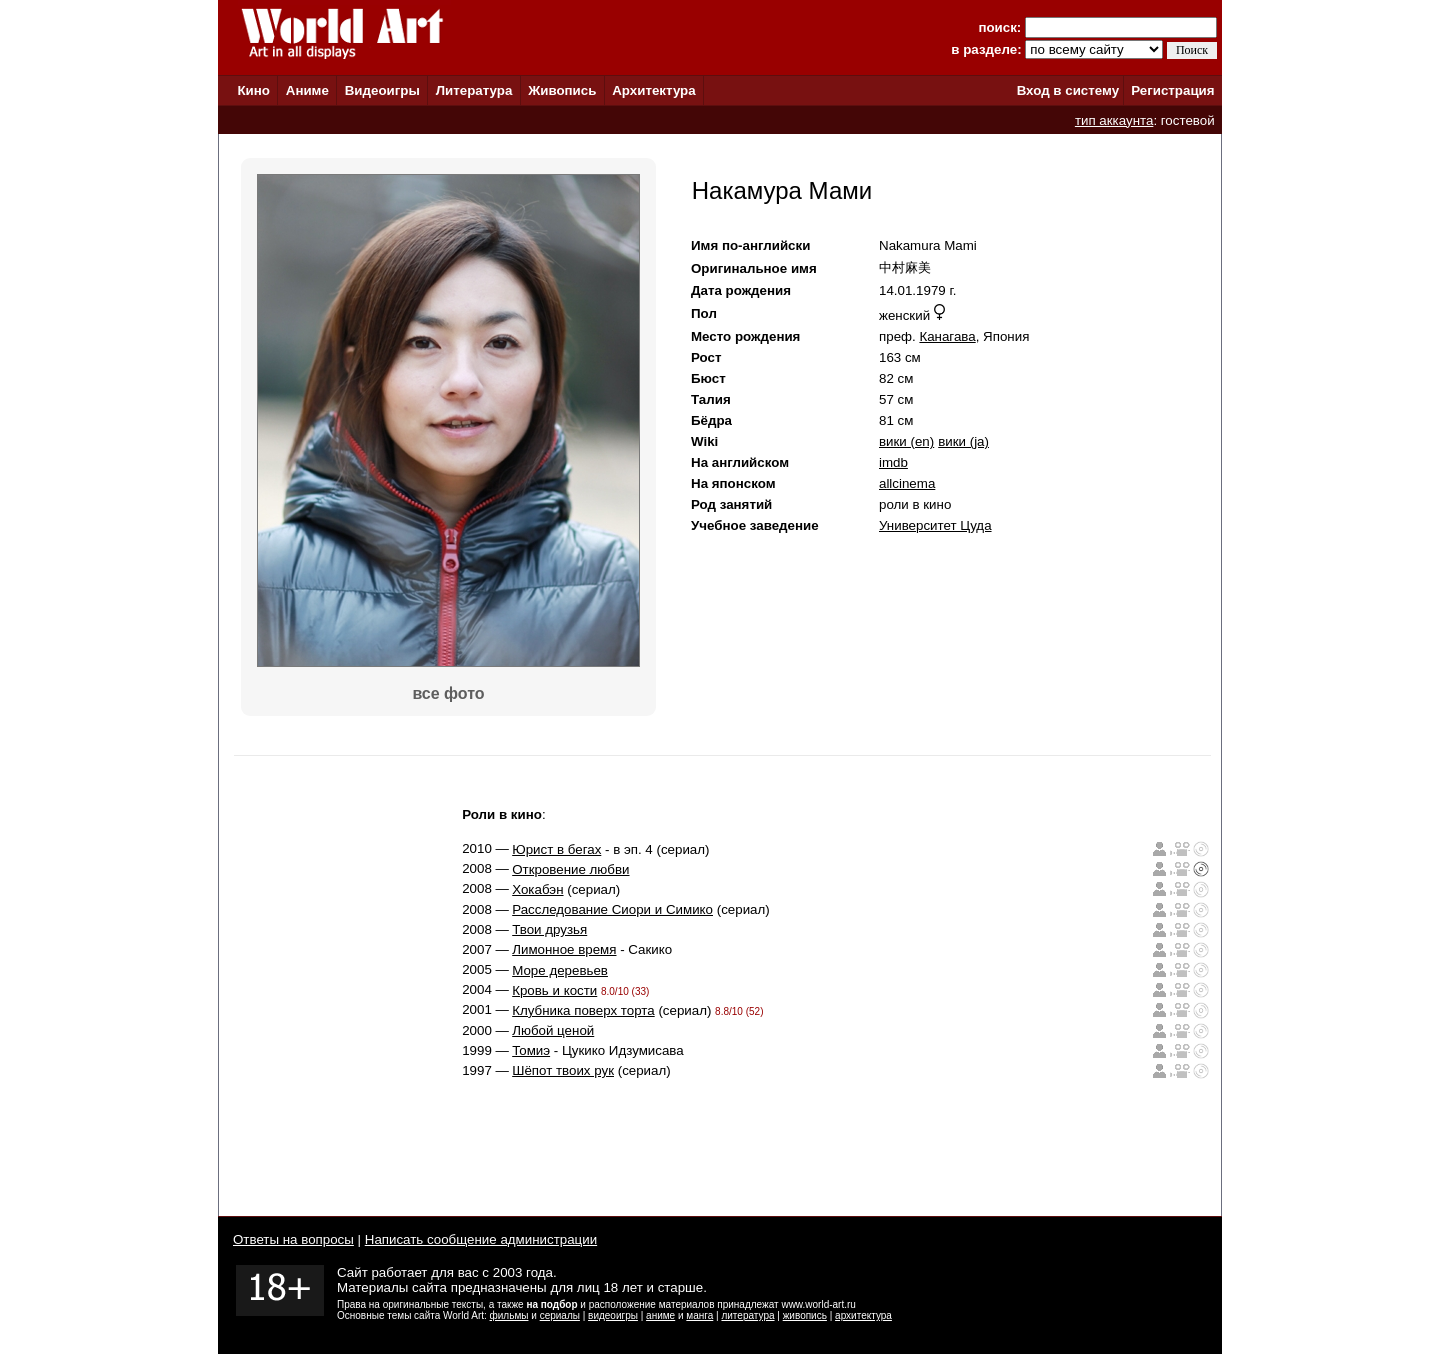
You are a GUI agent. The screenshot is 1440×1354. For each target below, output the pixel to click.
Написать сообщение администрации (481, 1239)
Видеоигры (382, 90)
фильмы (509, 1315)
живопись (805, 1315)
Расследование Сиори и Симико (612, 909)
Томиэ (531, 1050)
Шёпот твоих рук (563, 1070)
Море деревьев (560, 970)
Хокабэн (537, 889)
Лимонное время (564, 949)
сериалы (560, 1315)
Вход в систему (1068, 90)
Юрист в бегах (556, 849)
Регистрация (1172, 90)
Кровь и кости (554, 990)
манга (699, 1315)
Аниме (307, 90)
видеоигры (613, 1315)
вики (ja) (963, 441)
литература (747, 1315)
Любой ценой (553, 1030)
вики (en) (906, 441)
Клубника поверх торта (583, 1010)
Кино (253, 90)
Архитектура (653, 90)
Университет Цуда (935, 525)
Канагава (947, 336)
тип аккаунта (1114, 120)
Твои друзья (549, 929)
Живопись (562, 90)
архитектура (863, 1315)
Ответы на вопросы (293, 1239)
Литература (474, 90)
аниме (660, 1315)
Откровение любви (570, 869)
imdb (893, 462)
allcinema (907, 483)
